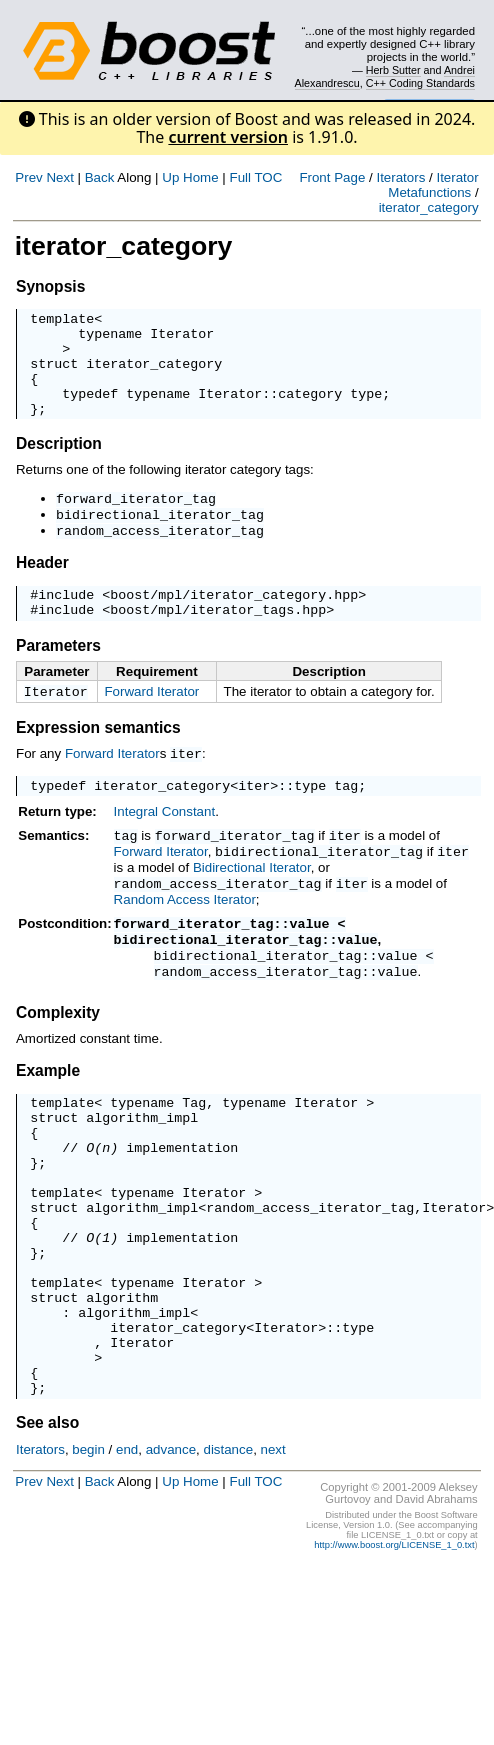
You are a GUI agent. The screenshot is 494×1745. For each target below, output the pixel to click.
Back (100, 177)
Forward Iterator (151, 724)
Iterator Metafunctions (433, 185)
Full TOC (255, 177)
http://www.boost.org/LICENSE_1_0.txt (394, 1641)
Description (59, 464)
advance (171, 1545)
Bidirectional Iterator (252, 902)
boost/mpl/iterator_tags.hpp (218, 642)
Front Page (332, 177)
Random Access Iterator (185, 933)
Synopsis (50, 286)
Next (59, 177)
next (273, 1545)
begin (88, 1545)
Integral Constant (165, 848)
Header (42, 589)
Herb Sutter (393, 70)
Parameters (58, 678)
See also (47, 1518)
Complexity (58, 1048)
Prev (28, 177)
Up (170, 177)
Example (48, 1106)
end (127, 1545)
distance (228, 1545)
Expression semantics (98, 762)
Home (201, 177)
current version (228, 137)
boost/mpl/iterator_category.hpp (234, 624)
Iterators (400, 177)
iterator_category (429, 207)
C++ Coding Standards (420, 83)
